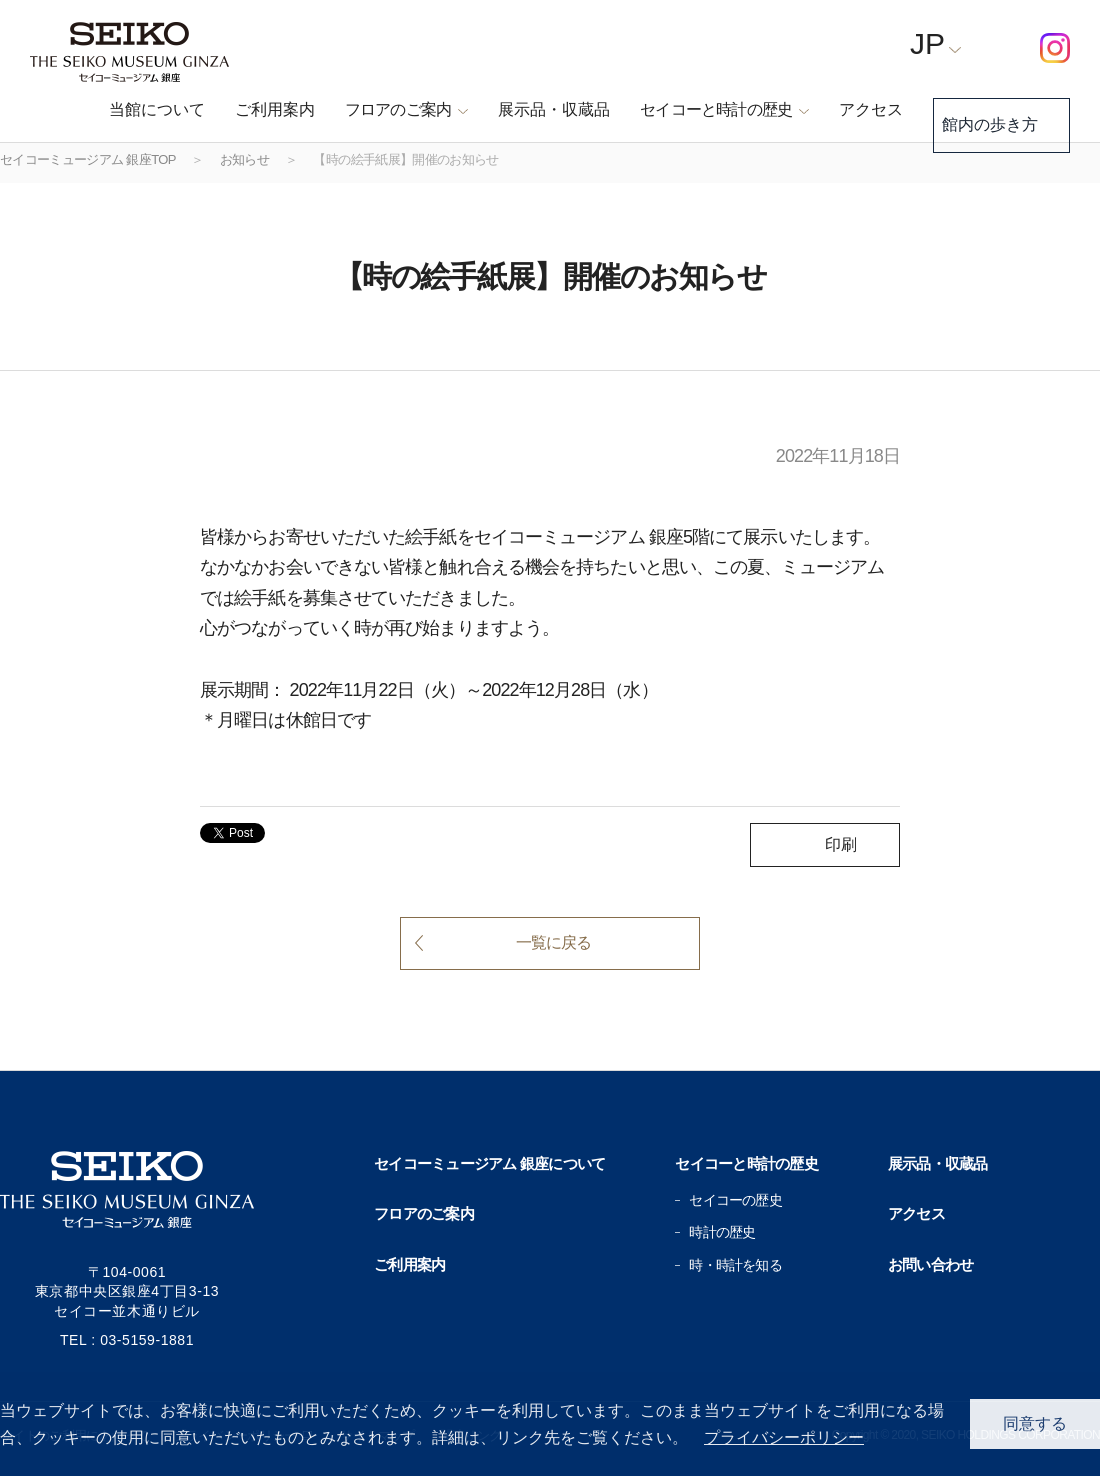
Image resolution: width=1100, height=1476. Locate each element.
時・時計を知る (735, 1265)
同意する (1035, 1423)
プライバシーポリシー (784, 1437)
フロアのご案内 (424, 1213)
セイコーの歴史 (735, 1200)
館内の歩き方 (986, 110)
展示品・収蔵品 (523, 109)
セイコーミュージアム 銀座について (489, 1163)
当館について (126, 109)
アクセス (840, 109)
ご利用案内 (244, 109)
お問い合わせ (931, 1264)
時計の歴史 (722, 1232)
